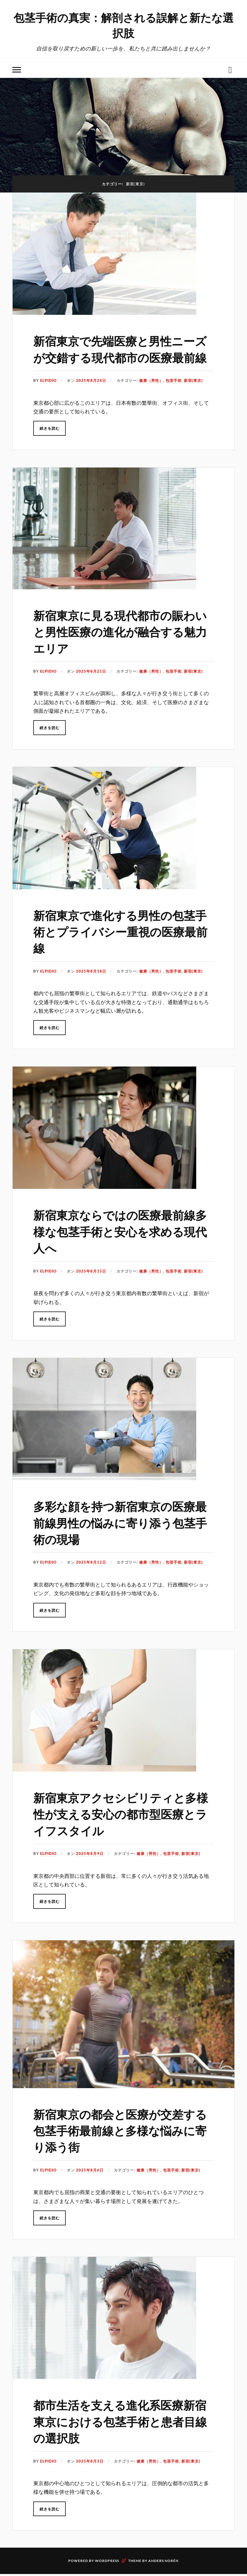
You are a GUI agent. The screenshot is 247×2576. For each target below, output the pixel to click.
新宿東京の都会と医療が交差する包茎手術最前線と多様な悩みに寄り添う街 (122, 2146)
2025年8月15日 (91, 1287)
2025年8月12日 (91, 1578)
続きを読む (50, 445)
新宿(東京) (193, 397)
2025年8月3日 (90, 2477)
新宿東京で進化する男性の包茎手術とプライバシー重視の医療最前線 (122, 947)
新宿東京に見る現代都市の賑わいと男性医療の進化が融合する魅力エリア (122, 647)
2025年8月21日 (91, 687)
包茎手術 (174, 397)
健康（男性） (151, 397)
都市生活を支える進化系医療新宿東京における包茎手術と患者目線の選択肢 (122, 2437)
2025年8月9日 (90, 1870)
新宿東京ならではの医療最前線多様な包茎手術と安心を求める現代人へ (122, 1247)
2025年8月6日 (90, 2186)
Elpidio (48, 397)
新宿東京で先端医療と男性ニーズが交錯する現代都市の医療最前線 (122, 357)
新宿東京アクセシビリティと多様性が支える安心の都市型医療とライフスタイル (123, 1830)
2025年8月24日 (91, 397)
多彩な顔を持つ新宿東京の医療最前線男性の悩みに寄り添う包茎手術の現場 (122, 1539)
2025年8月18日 (91, 987)
